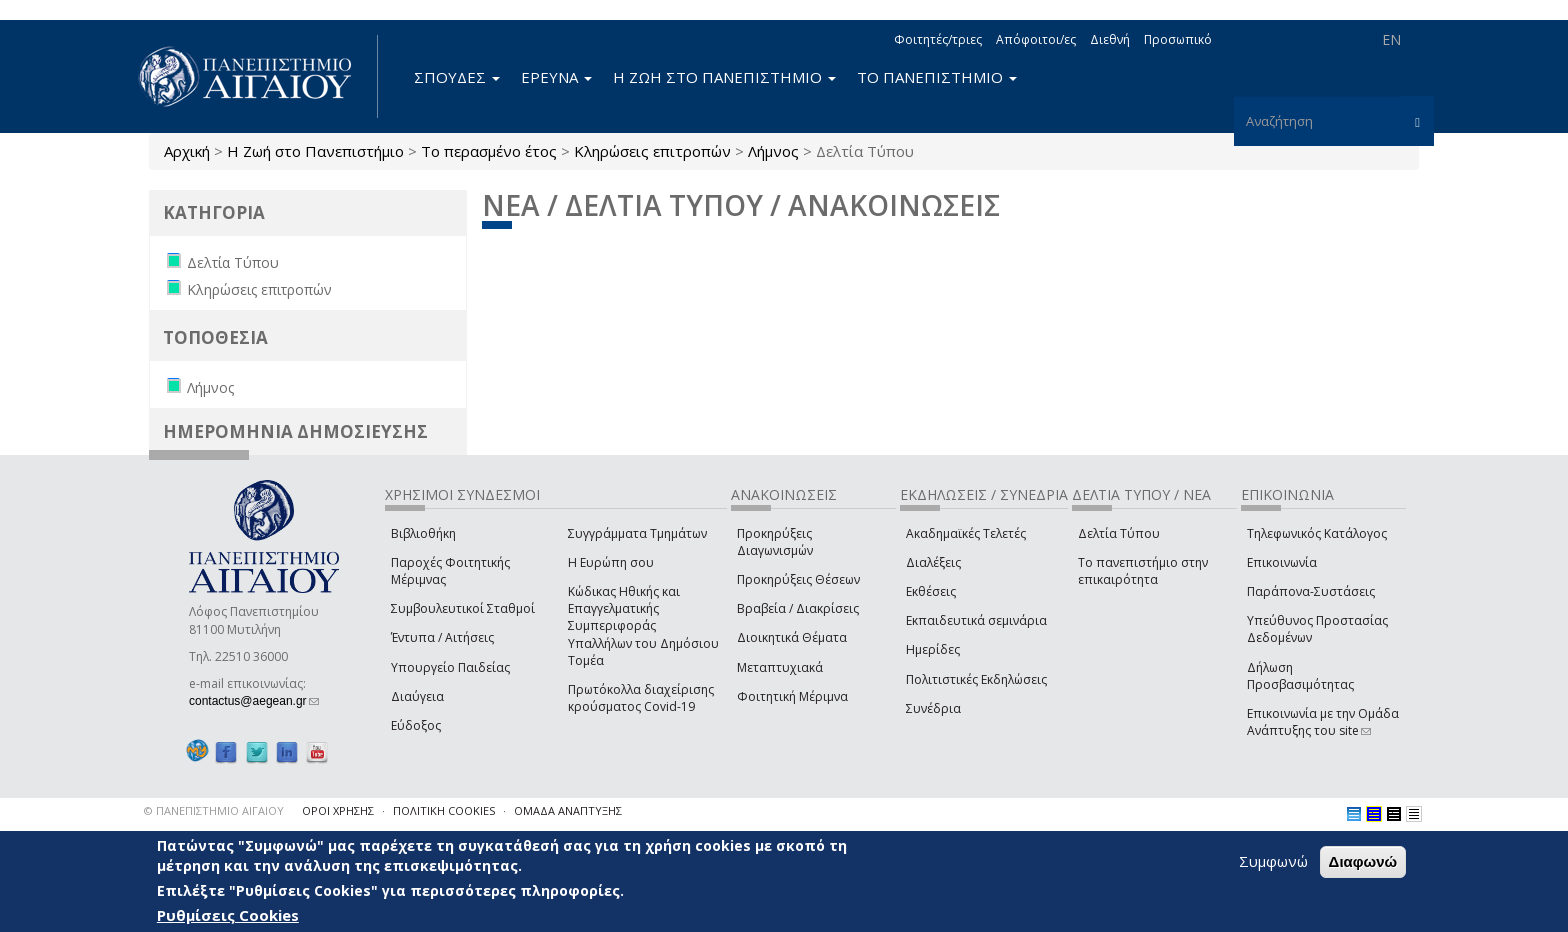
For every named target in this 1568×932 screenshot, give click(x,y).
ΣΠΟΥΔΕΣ (457, 77)
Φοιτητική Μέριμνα (792, 696)
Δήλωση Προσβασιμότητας (1300, 676)
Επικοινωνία (1282, 562)
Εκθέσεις (931, 591)
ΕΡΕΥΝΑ (556, 77)
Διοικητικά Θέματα (792, 637)
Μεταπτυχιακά (780, 667)
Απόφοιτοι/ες (1036, 39)
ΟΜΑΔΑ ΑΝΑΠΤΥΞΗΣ (568, 810)
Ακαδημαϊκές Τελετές (966, 533)
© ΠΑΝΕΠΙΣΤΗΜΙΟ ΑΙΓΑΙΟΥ (214, 810)
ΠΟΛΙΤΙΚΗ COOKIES (444, 810)
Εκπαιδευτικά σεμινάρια (976, 620)
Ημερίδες (933, 649)
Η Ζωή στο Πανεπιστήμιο (315, 151)
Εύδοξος (416, 725)
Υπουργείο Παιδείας (450, 667)
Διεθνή (1110, 39)
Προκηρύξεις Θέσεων (798, 579)
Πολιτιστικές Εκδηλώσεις (976, 679)
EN (1391, 39)
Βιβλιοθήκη (423, 533)
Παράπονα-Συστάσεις (1311, 591)
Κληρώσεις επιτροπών (652, 151)
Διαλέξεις (933, 562)
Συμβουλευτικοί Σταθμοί (463, 608)
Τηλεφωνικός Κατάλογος (1317, 533)
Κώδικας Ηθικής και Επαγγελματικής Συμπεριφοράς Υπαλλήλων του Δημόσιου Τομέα (643, 626)
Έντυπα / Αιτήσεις (442, 637)
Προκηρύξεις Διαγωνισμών (775, 542)
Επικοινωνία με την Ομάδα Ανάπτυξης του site (1323, 722)
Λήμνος (773, 151)
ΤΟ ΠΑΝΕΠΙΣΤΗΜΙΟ (937, 77)
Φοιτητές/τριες (938, 39)
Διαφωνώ (1363, 861)
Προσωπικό (1178, 39)
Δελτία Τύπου (1119, 533)
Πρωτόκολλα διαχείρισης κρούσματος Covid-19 (641, 698)
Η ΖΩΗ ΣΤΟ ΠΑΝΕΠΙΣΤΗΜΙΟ (724, 77)
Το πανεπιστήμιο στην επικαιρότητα (1143, 571)
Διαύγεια (417, 696)
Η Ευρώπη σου (611, 562)
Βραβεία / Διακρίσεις (798, 608)
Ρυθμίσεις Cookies (228, 915)
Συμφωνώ (1273, 861)
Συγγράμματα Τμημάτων (637, 533)
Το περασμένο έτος (489, 151)
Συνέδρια (933, 708)
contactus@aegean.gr (254, 701)
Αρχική (187, 151)
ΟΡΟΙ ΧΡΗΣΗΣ (338, 810)
